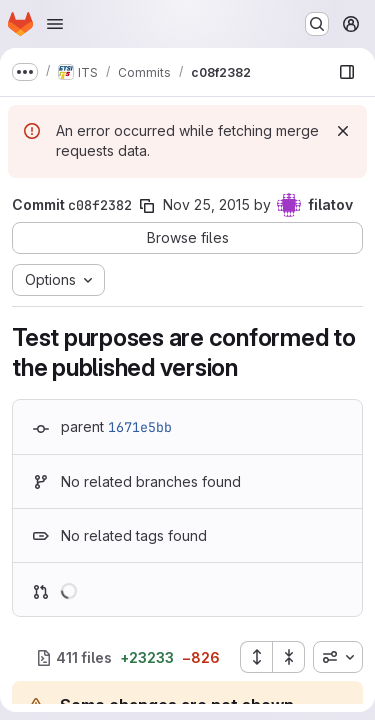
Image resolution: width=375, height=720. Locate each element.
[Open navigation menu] (55, 24)
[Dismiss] (343, 131)
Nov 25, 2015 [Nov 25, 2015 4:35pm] (206, 204)
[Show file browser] (347, 72)
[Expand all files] (256, 657)
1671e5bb (140, 427)
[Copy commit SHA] (147, 206)
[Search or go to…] (317, 24)
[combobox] (338, 657)
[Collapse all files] (289, 657)
